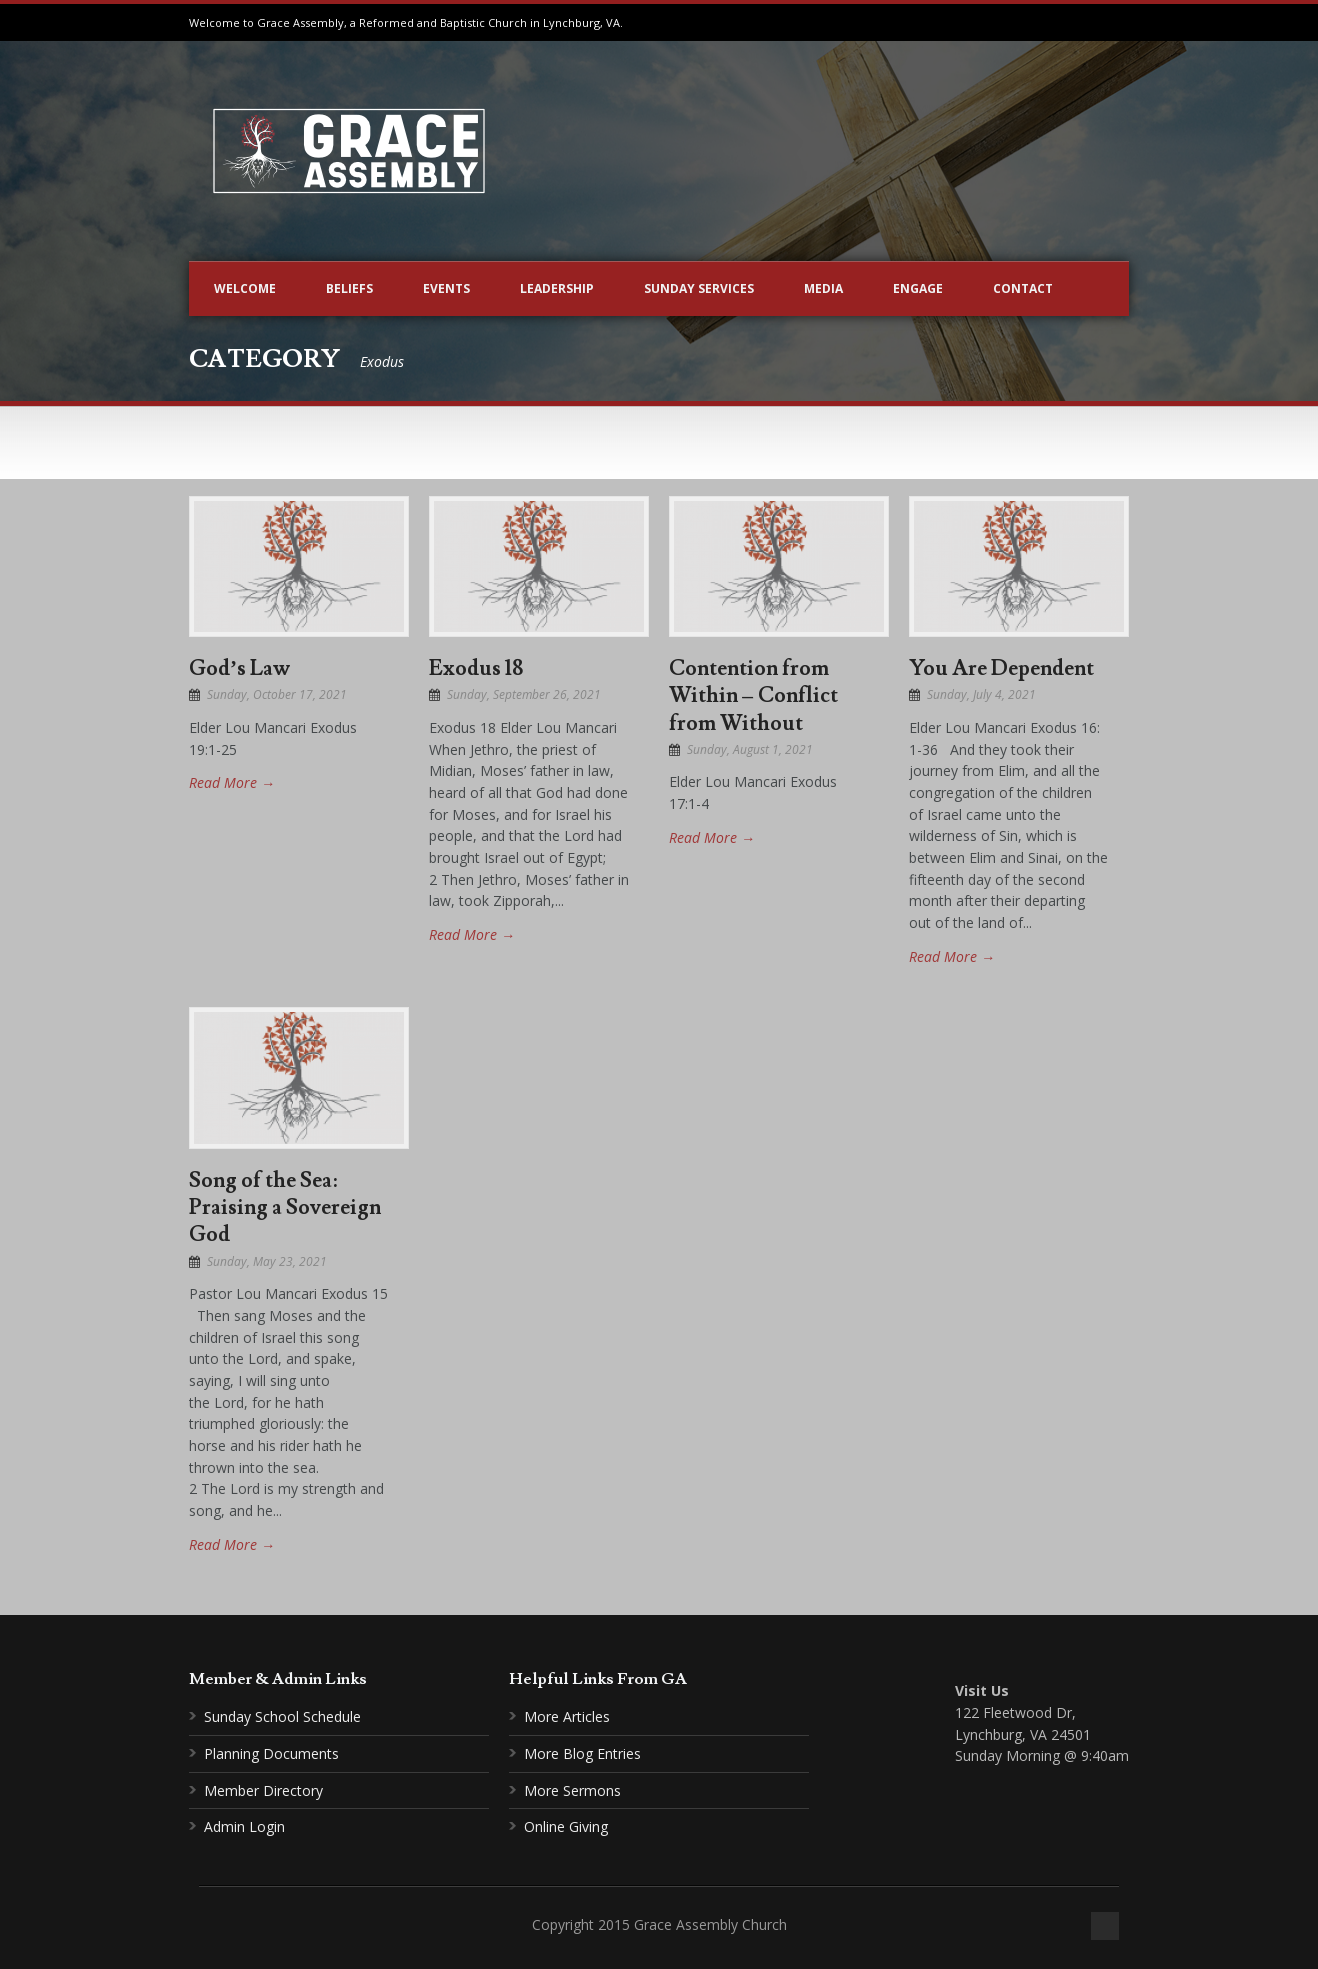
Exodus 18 (476, 668)
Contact (1023, 288)
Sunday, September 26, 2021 (524, 694)
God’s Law (239, 668)
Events (446, 288)
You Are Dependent (1001, 668)
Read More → (232, 782)
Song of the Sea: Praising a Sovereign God (285, 1208)
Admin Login (244, 1826)
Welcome (245, 288)
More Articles (567, 1716)
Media (823, 288)
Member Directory (263, 1790)
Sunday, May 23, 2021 (267, 1261)
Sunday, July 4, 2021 (981, 694)
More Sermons (572, 1790)
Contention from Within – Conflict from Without (753, 696)
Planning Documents (271, 1753)
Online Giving (566, 1826)
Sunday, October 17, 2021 (277, 694)
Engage (918, 288)
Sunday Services (699, 288)
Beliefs (349, 288)
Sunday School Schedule (282, 1716)
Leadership (557, 288)
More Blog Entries (582, 1753)
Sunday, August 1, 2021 (750, 749)
